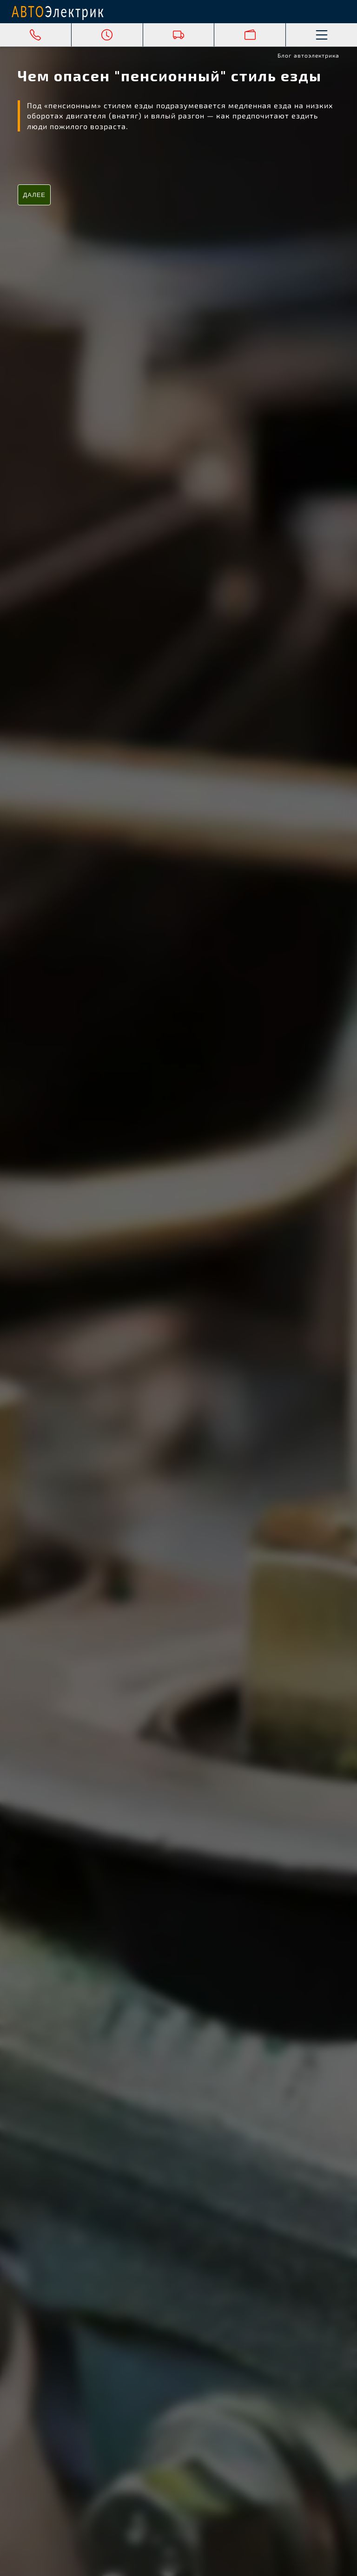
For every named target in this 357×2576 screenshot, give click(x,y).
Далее (34, 194)
